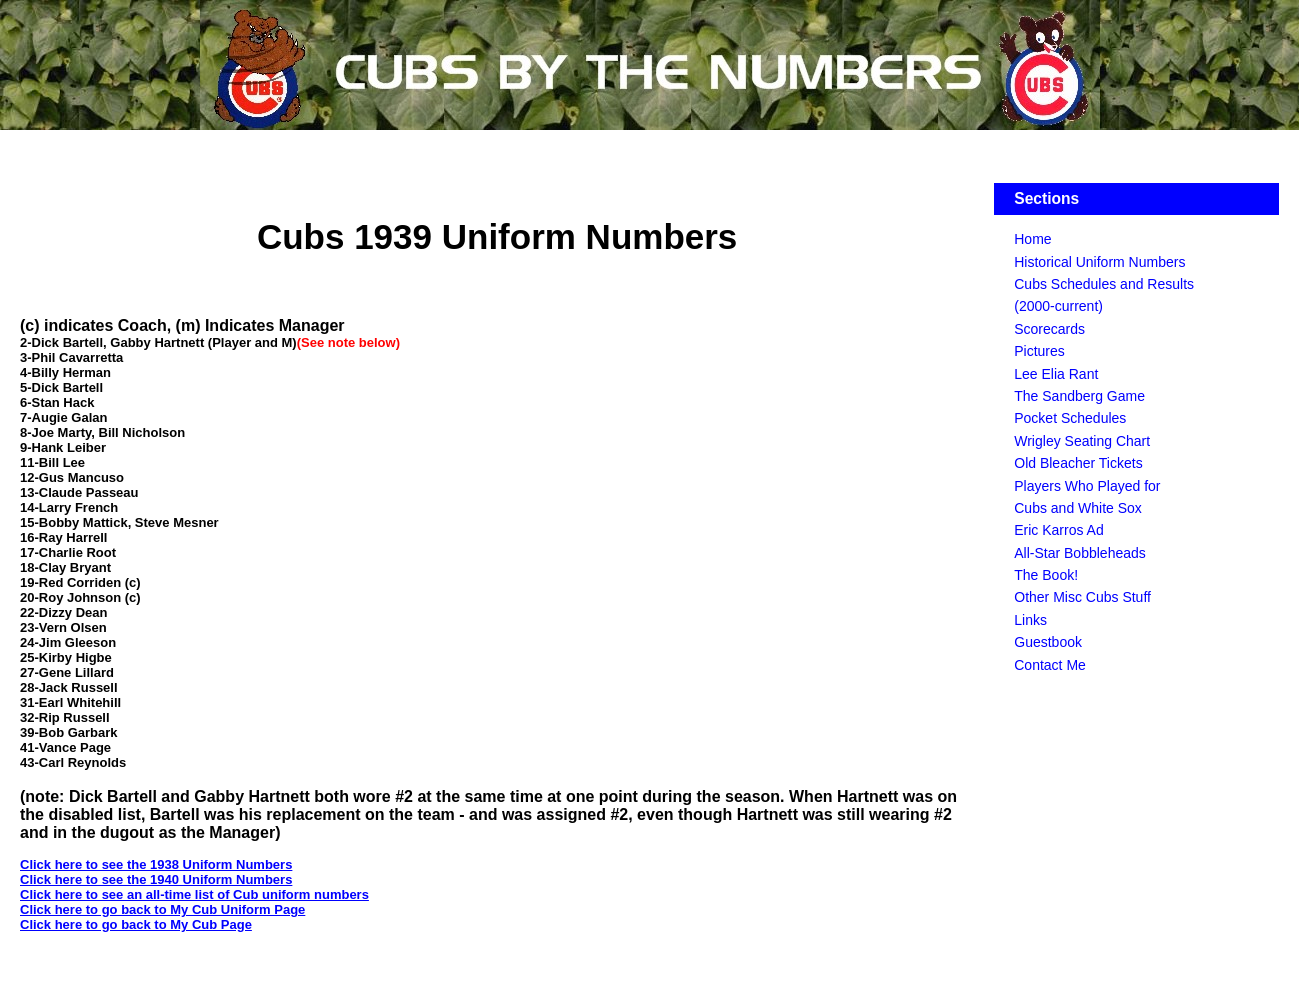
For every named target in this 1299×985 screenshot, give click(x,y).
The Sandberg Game (1079, 396)
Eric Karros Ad (1058, 530)
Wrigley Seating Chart (1082, 441)
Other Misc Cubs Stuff (1082, 597)
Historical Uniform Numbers (1099, 262)
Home (1032, 239)
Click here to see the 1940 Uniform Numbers (156, 879)
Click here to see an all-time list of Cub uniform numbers (194, 894)
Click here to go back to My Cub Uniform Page (162, 909)
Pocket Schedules (1070, 418)
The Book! (1046, 575)
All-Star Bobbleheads (1080, 553)
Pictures (1039, 351)
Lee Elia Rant (1056, 374)
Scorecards (1049, 329)
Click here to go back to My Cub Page (136, 924)
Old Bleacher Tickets (1078, 463)
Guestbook (1048, 642)
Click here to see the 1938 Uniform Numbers (156, 864)
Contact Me (1050, 665)
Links (1030, 620)
